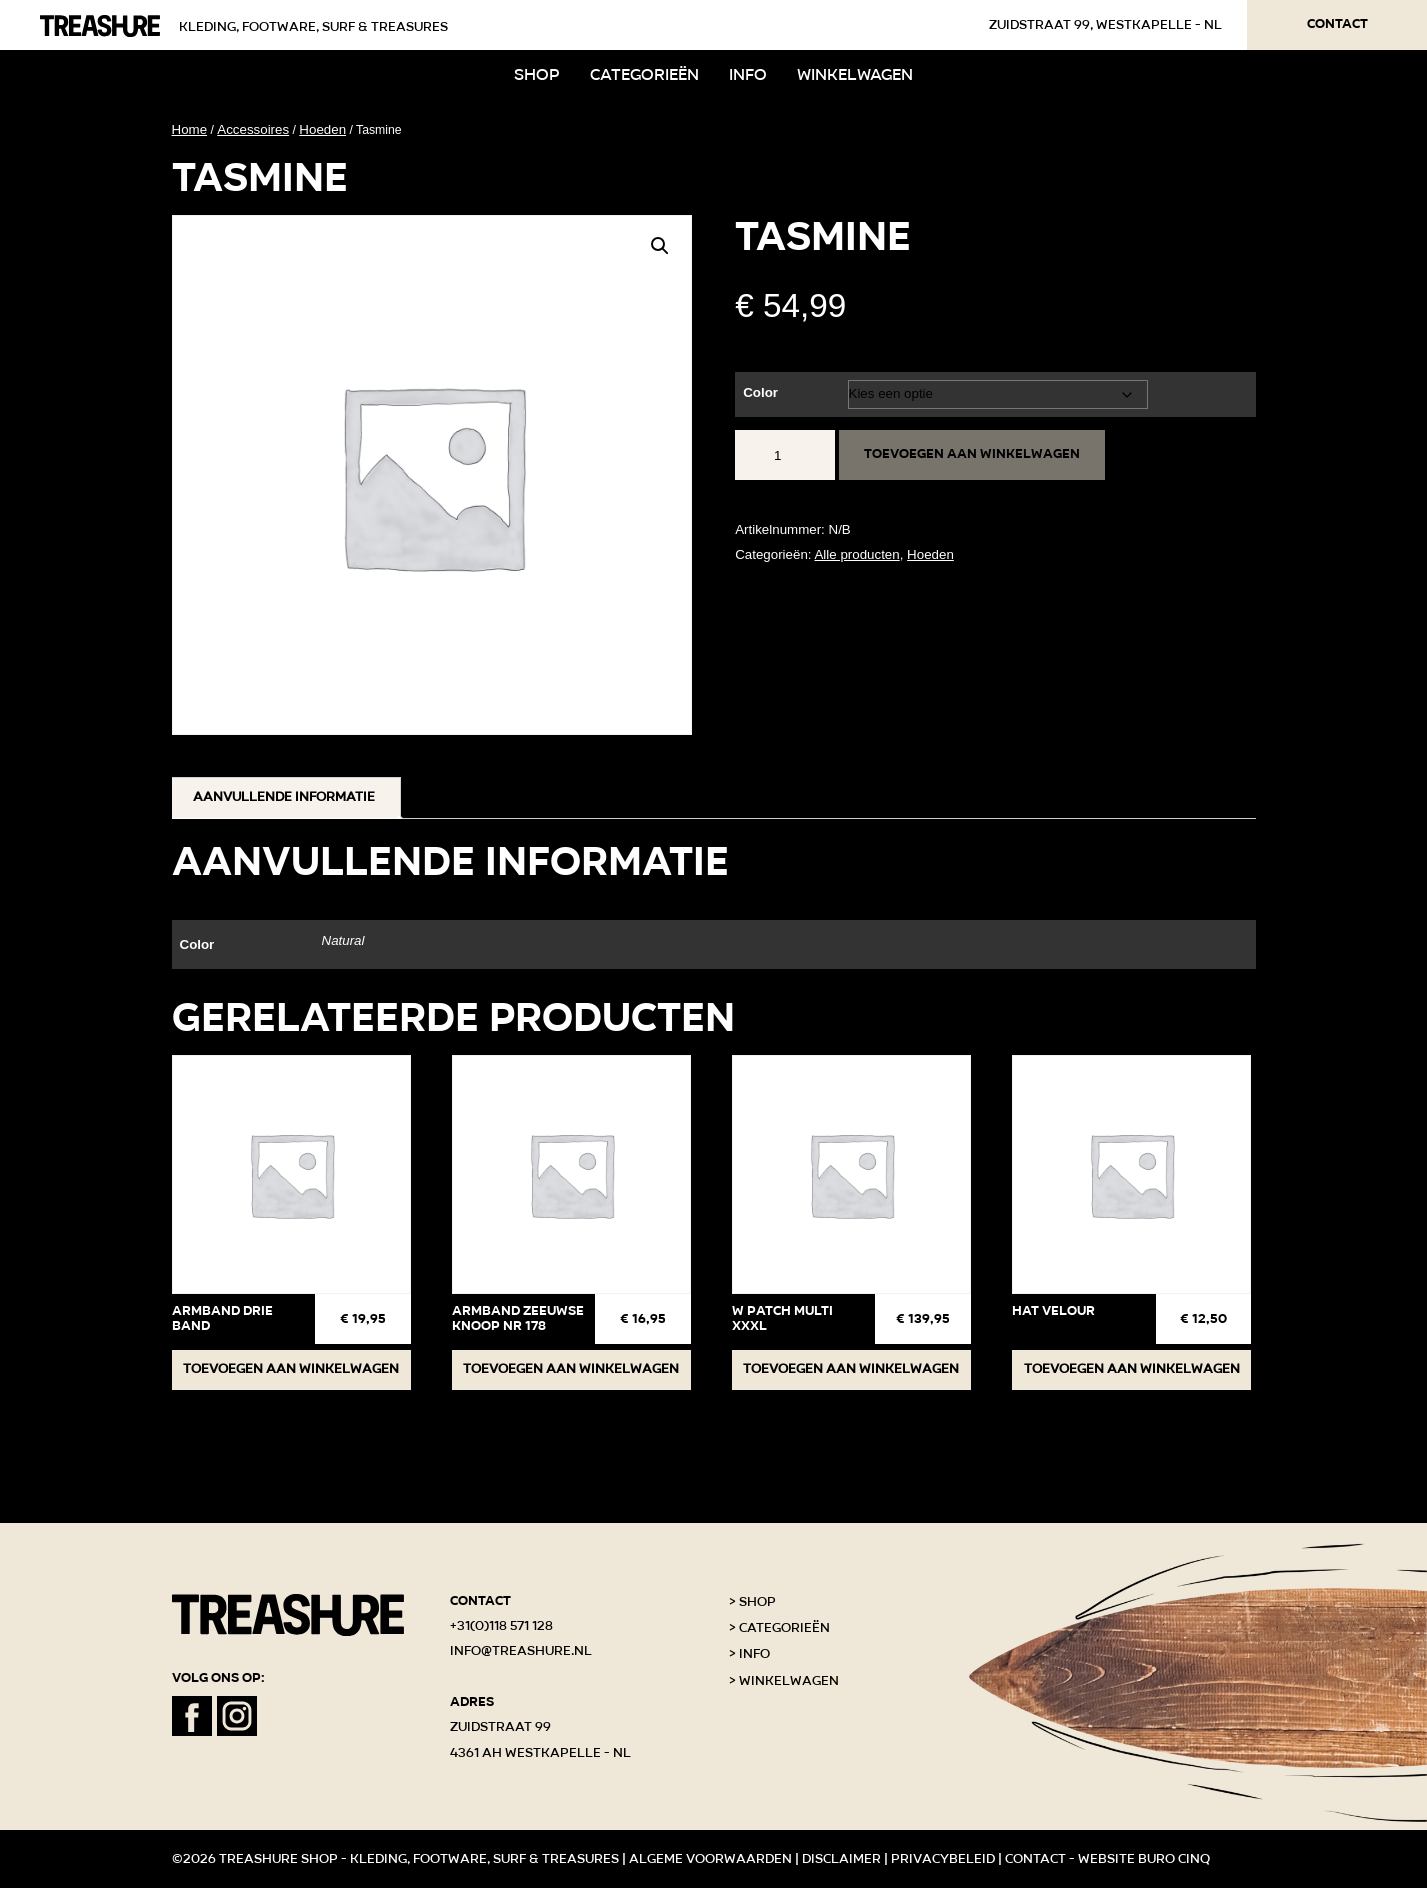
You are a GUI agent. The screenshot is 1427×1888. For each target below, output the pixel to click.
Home (190, 129)
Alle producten (856, 554)
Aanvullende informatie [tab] (284, 797)
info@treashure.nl (521, 1651)
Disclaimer (841, 1859)
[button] (660, 246)
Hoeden (322, 129)
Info (748, 74)
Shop (537, 74)
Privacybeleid (943, 1859)
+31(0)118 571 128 (501, 1626)
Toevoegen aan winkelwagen (972, 454)
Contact (1337, 24)
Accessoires (253, 129)
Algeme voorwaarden (710, 1859)
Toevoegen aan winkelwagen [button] (291, 1369)
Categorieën (644, 74)
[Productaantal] (785, 455)
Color (760, 392)
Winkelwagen (855, 74)
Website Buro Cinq (1144, 1859)
